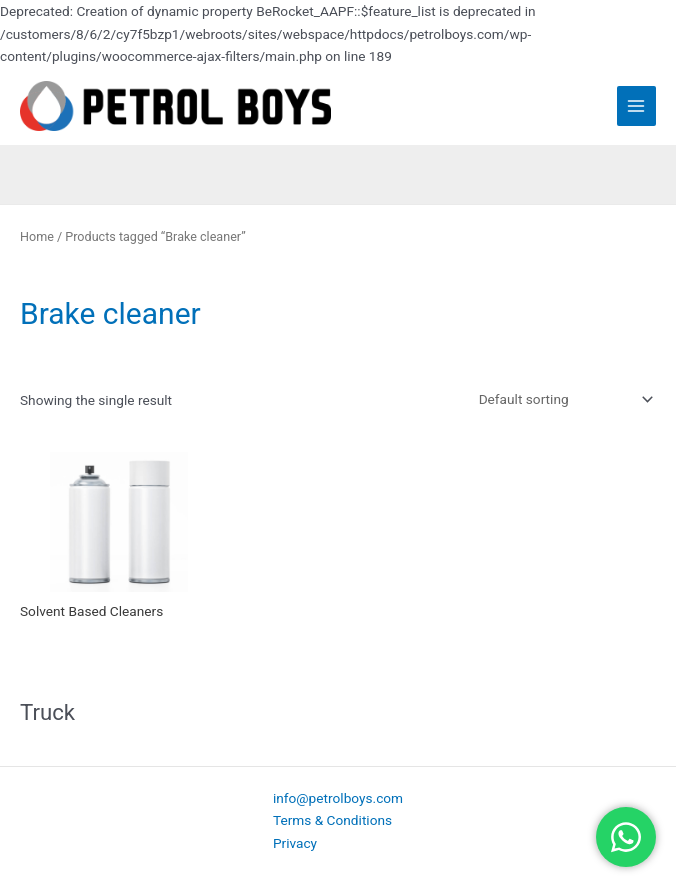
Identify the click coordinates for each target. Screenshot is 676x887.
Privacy (295, 843)
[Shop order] (562, 399)
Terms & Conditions (332, 820)
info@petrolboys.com (338, 798)
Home (37, 236)
